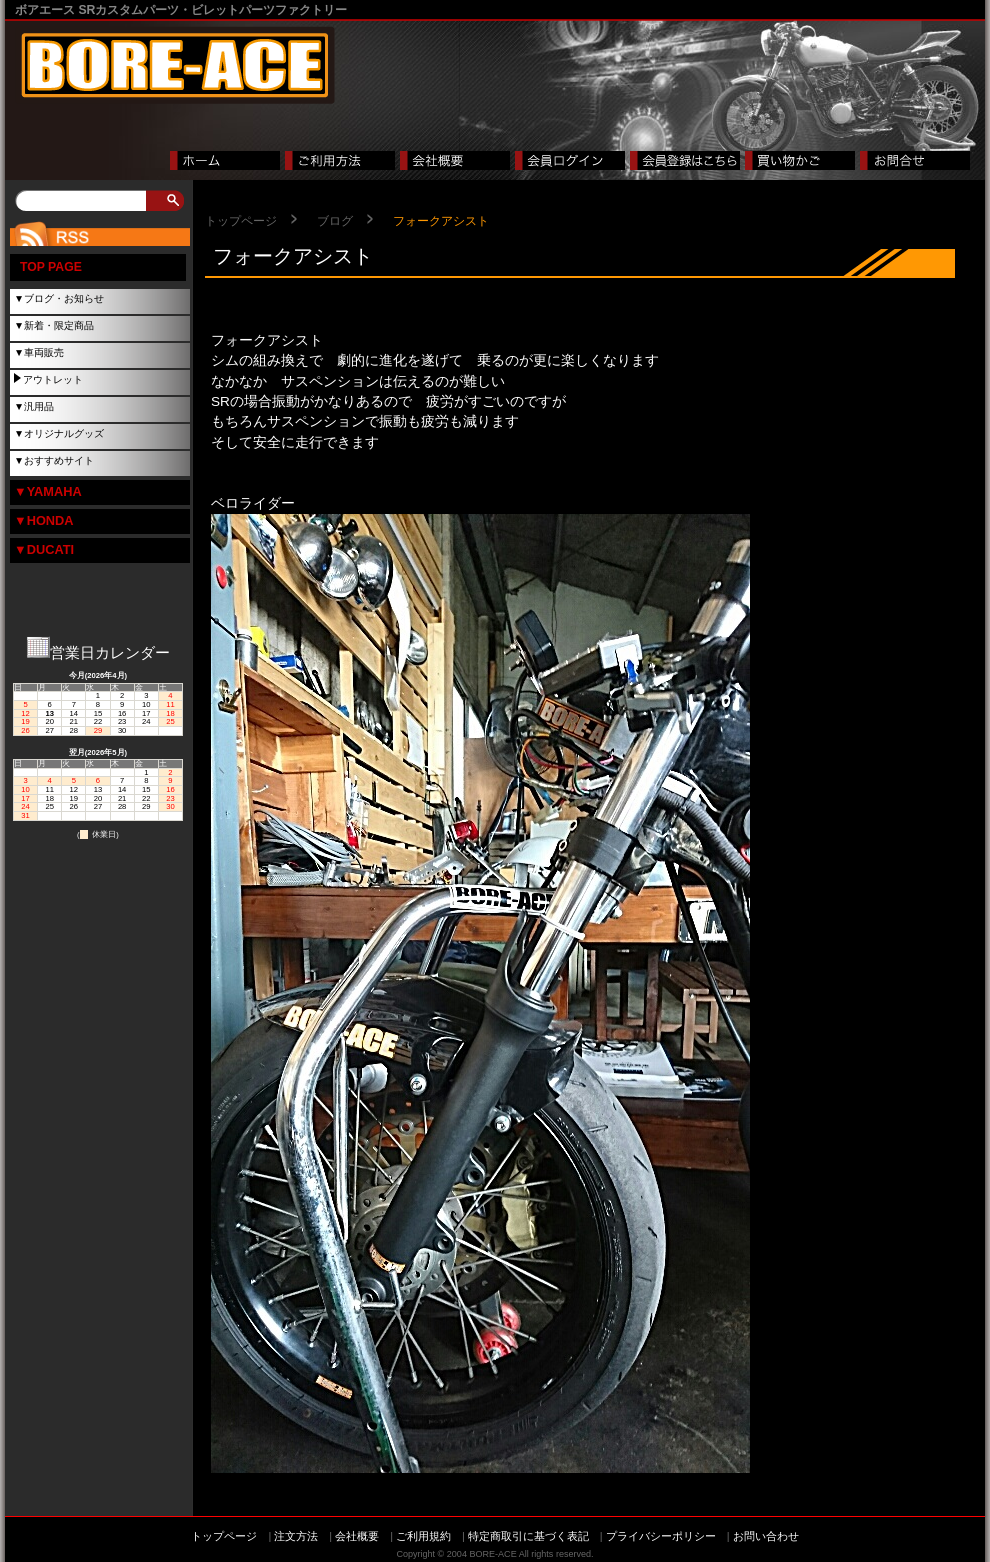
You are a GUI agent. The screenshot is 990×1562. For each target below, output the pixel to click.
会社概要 (357, 1536)
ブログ (335, 221)
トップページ (241, 221)
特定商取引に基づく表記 (528, 1536)
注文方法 (296, 1536)
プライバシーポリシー (661, 1536)
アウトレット (53, 379)
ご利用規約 (423, 1536)
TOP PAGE (51, 267)
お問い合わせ (766, 1536)
